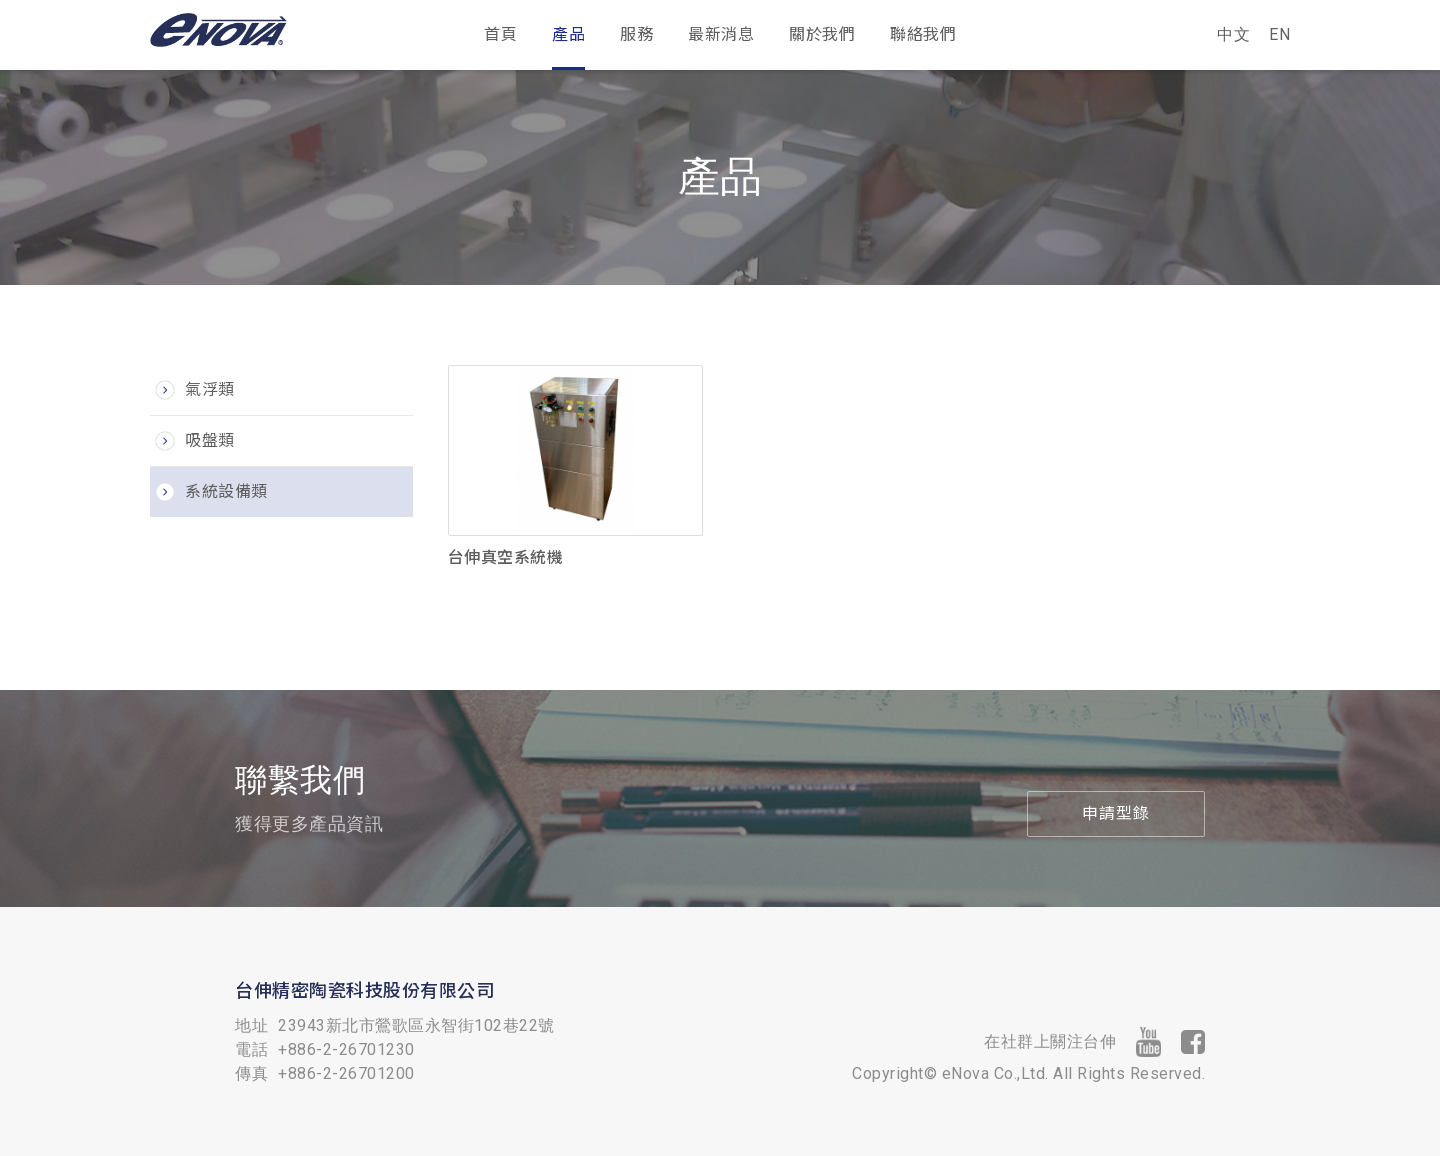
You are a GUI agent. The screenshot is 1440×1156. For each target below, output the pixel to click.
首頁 (500, 34)
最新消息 (721, 34)
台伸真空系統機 (506, 557)
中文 (1228, 34)
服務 (636, 34)
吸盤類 (210, 440)
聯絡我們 (923, 34)
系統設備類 (226, 491)
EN (1279, 34)
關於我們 (822, 34)
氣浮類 (210, 389)
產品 (568, 34)
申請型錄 (1116, 813)
